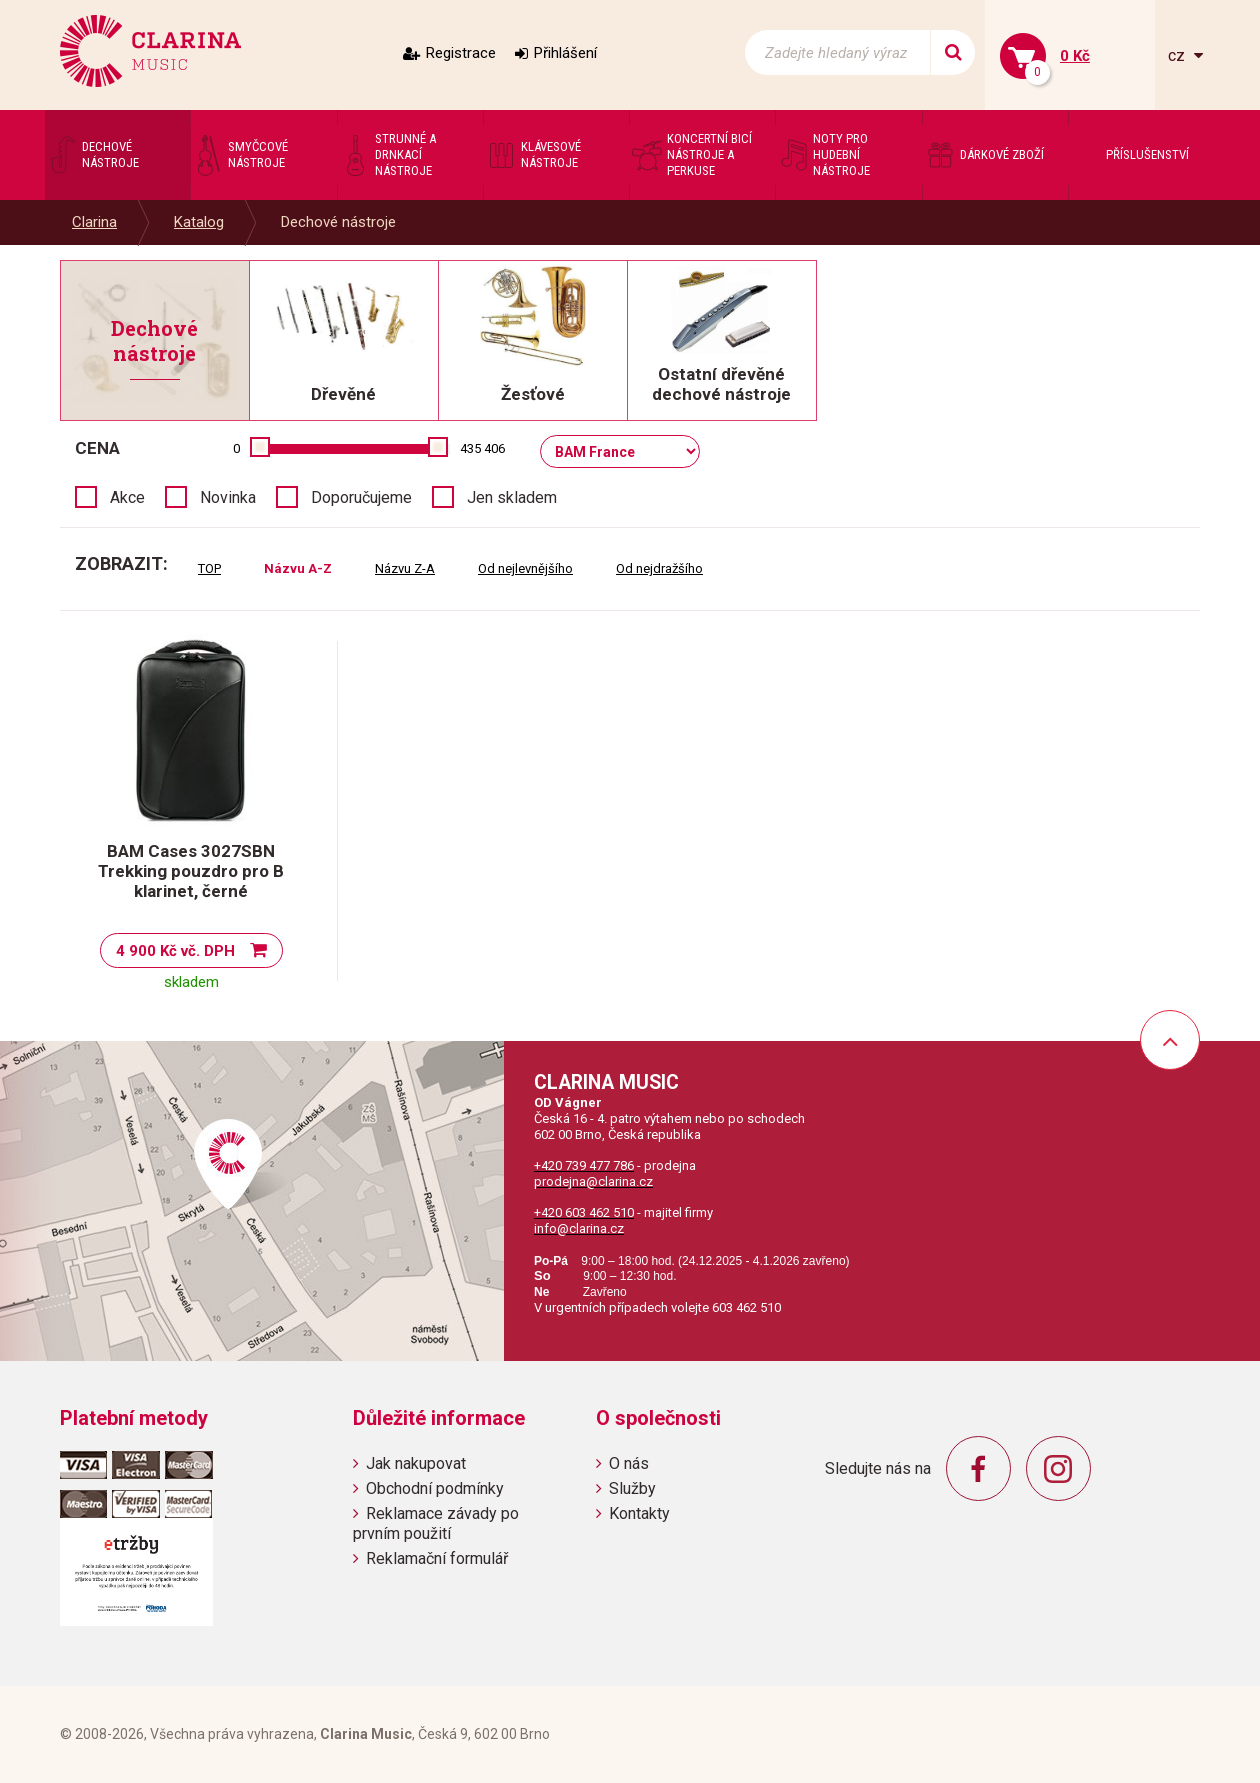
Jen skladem (512, 497)
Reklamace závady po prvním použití (436, 1523)
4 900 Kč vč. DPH (175, 951)
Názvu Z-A (405, 568)
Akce (127, 497)
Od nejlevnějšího (525, 568)
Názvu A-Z (298, 568)
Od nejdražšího (659, 568)
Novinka (228, 497)
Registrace (461, 53)
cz (1178, 55)
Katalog (199, 222)
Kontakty (639, 1513)
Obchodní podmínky (435, 1488)
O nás (629, 1463)
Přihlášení (565, 53)
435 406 (482, 448)
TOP (209, 568)
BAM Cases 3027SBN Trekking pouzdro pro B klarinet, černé (191, 871)
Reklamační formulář (437, 1558)
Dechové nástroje (338, 222)
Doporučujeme (361, 497)
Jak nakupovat (416, 1463)
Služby (632, 1488)
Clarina (94, 222)
